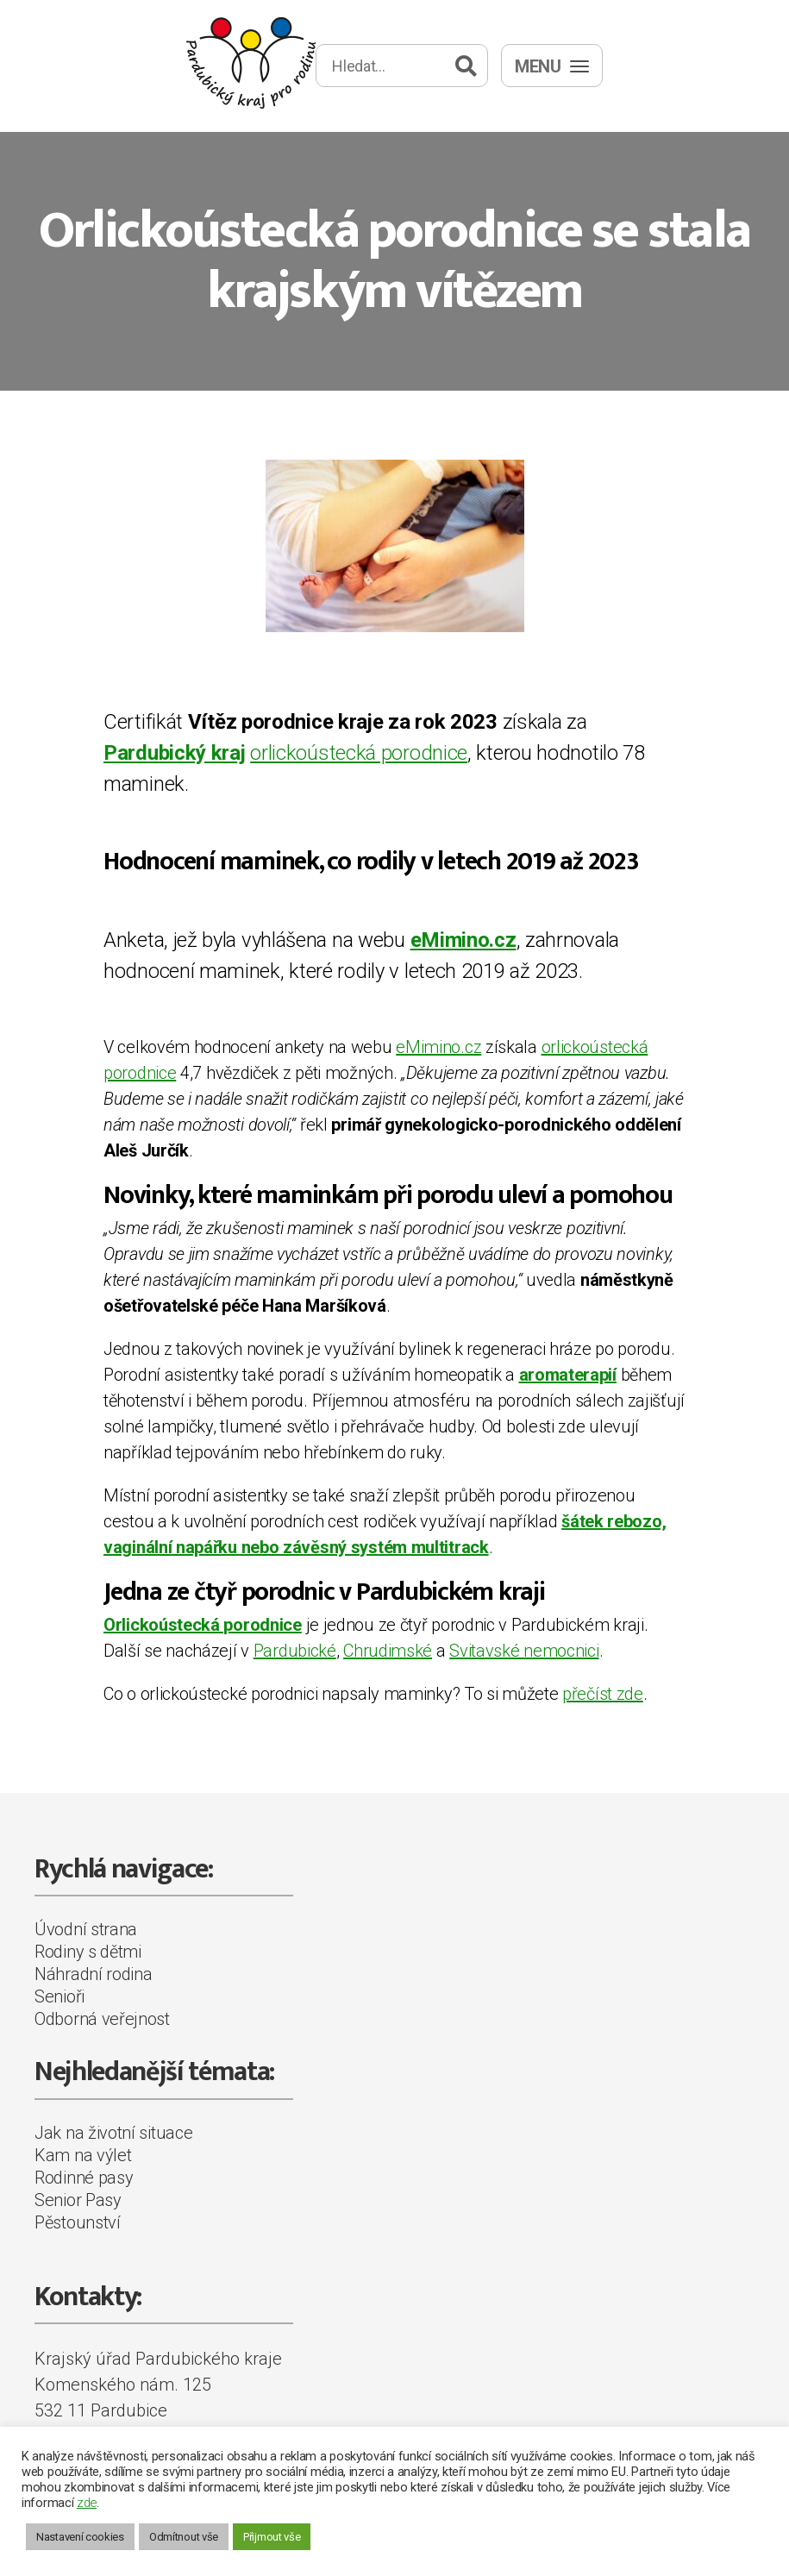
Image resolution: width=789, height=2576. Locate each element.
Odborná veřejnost (102, 2019)
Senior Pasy (78, 2200)
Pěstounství (77, 2222)
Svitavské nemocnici (523, 1650)
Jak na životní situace (113, 2132)
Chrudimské (387, 1650)
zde (87, 2502)
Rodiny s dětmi (87, 1951)
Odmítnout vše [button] (183, 2536)
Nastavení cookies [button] (80, 2536)
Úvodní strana (85, 1929)
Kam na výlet (82, 2155)
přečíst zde (602, 1693)
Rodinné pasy (83, 2177)
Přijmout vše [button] (271, 2536)
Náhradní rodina (93, 1974)
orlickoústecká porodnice (358, 753)
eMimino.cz (438, 1047)
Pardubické (295, 1650)
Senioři (59, 1996)
